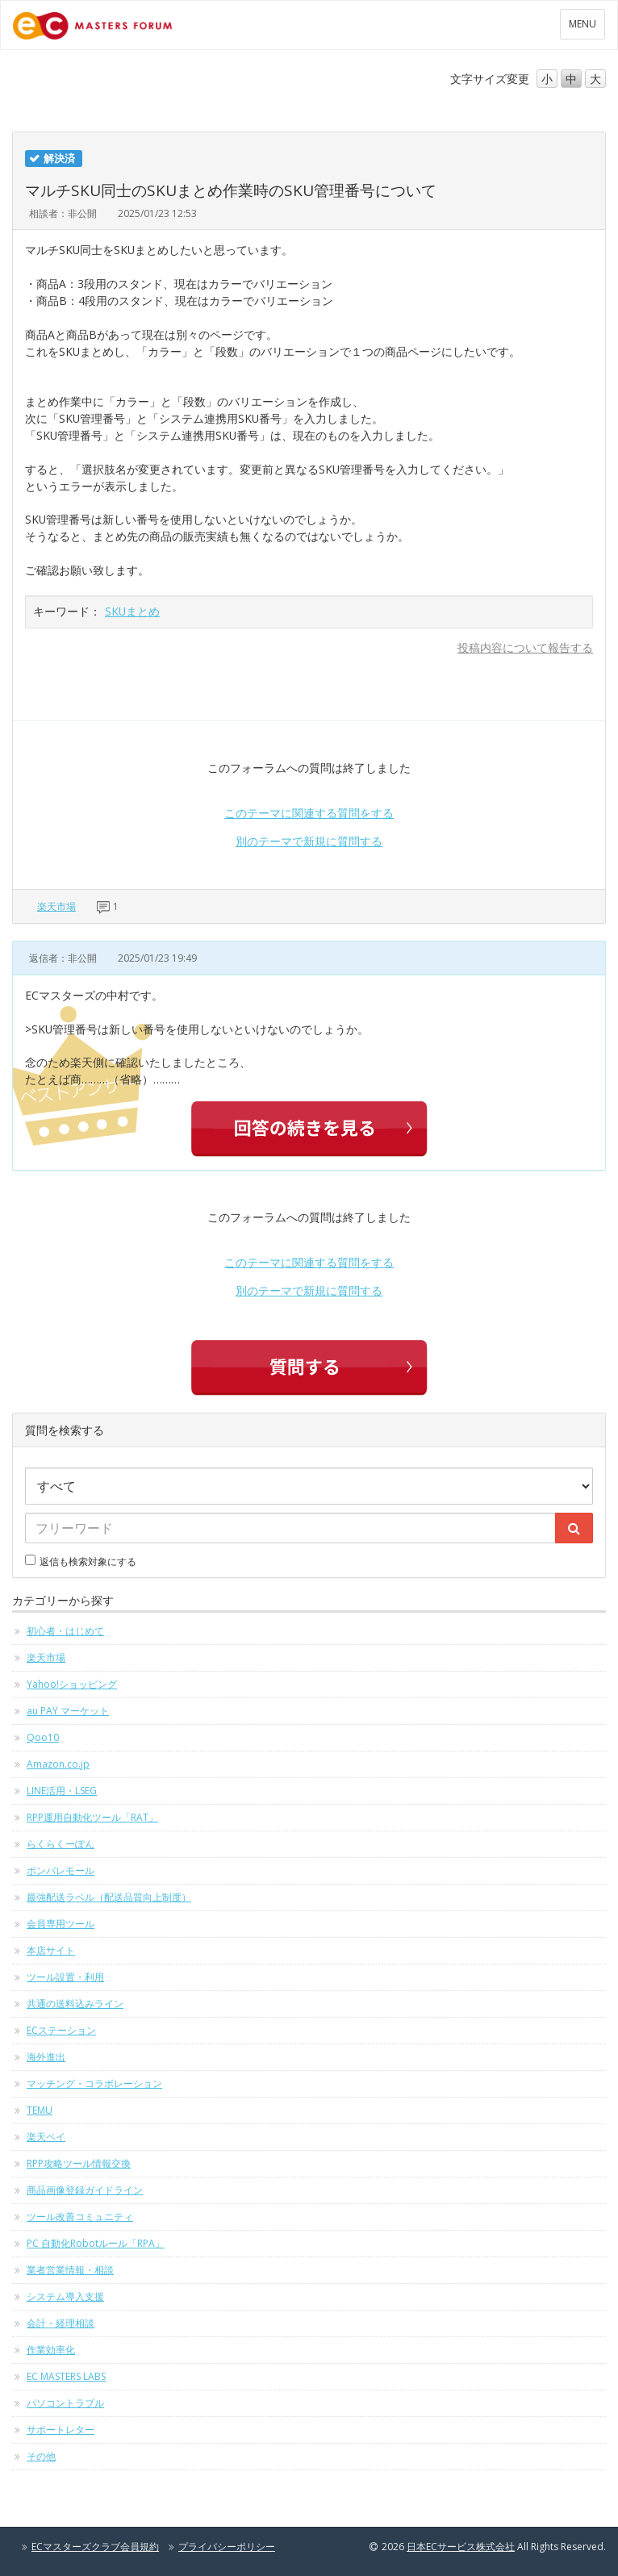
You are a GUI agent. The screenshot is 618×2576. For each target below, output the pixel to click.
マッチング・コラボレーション (94, 2083)
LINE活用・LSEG (62, 1790)
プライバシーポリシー (226, 2546)
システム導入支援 (65, 2296)
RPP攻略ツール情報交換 (79, 2163)
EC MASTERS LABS (66, 2376)
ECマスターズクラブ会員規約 (95, 2546)
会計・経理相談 (60, 2323)
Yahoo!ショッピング (72, 1684)
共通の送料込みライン (75, 2003)
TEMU (39, 2110)
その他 (41, 2456)
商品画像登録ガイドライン (85, 2190)
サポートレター (60, 2429)
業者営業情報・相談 (70, 2270)
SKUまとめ (132, 611)
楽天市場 (56, 906)
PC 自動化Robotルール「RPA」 (96, 2243)
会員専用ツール (60, 1924)
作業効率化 (51, 2350)
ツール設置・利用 (65, 1977)
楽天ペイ (46, 2137)
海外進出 (46, 2057)
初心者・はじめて (65, 1631)
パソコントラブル (65, 2403)
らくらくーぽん (60, 1844)
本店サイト (51, 1950)
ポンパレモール (60, 1870)
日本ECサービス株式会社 (461, 2546)
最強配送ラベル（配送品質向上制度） (109, 1897)
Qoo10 (43, 1737)
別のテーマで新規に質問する (309, 841)
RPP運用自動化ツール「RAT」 (92, 1817)
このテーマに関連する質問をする (309, 812)
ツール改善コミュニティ (80, 2216)
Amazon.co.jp (58, 1764)
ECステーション (61, 2030)
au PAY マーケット (68, 1711)
